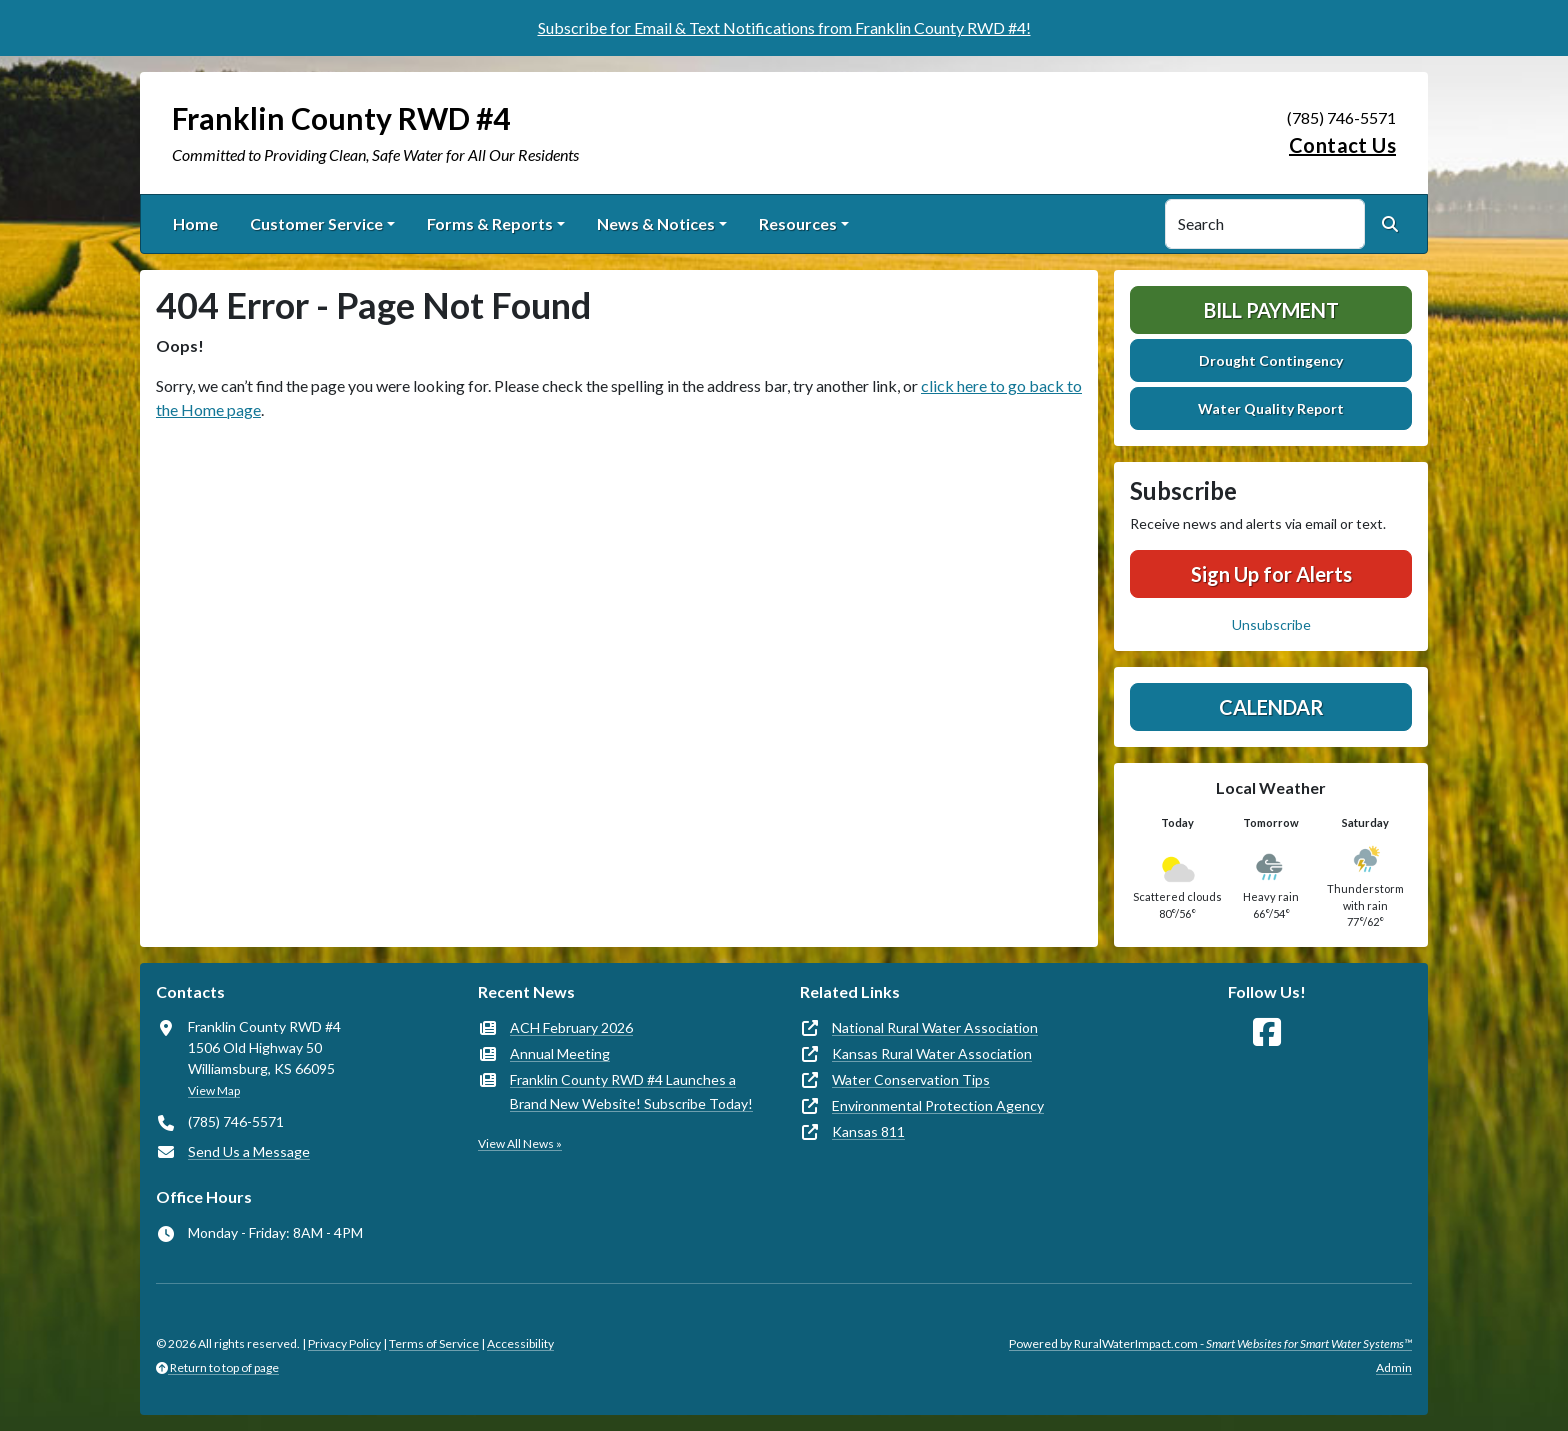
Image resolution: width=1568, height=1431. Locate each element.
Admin (1394, 1367)
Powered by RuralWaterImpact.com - (1210, 1343)
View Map (214, 1090)
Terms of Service (434, 1343)
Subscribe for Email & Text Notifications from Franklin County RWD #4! (784, 27)
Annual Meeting (560, 1053)
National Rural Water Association (935, 1027)
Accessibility (520, 1343)
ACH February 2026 (571, 1027)
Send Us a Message (249, 1151)
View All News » (520, 1143)
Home (195, 223)
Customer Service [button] (316, 223)
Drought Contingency (1271, 360)
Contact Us (1342, 145)
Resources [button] (798, 223)
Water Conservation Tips (911, 1079)
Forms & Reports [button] (490, 223)
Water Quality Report (1271, 408)
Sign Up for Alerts (1271, 574)
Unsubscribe (1271, 624)
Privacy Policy (344, 1343)
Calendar (1271, 707)
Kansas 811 (868, 1131)
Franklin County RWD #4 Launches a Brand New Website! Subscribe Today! (631, 1091)
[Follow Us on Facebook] (1267, 1032)
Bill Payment (1271, 310)
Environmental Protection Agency (938, 1105)
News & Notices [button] (656, 223)
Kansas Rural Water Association (932, 1053)
